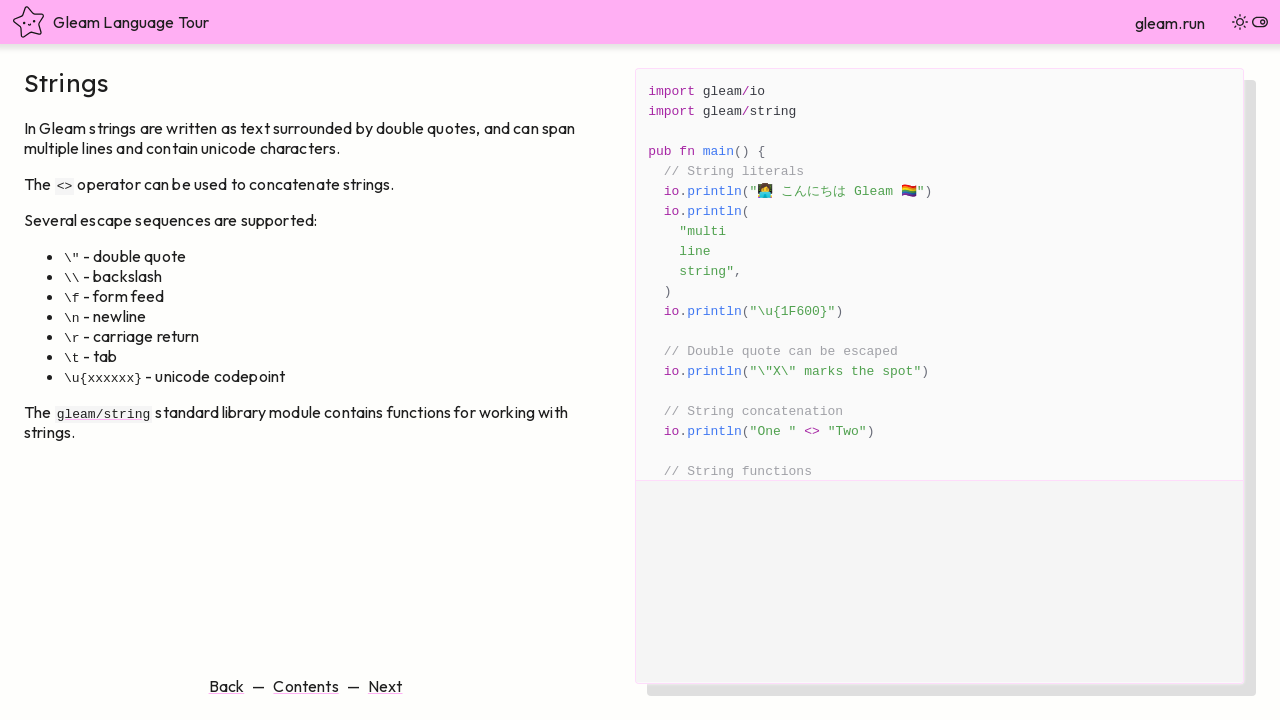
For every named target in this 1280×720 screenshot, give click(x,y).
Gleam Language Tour (110, 22)
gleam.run (1170, 23)
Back (227, 686)
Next (385, 686)
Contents (305, 686)
